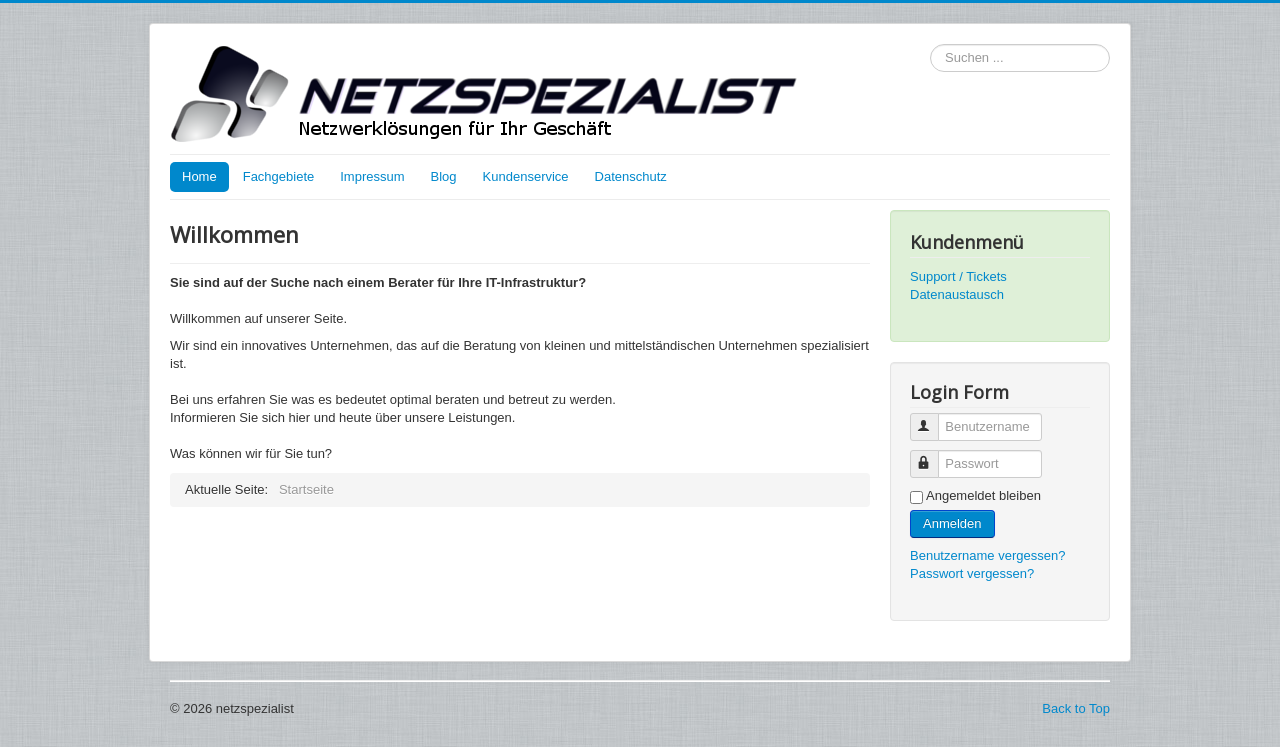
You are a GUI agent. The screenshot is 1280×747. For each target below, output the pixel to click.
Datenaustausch (957, 294)
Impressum (372, 176)
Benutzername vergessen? (987, 555)
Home (199, 176)
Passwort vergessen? (972, 573)
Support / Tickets (958, 276)
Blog (444, 176)
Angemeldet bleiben (983, 495)
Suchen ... (930, 44)
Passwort (933, 455)
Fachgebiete (279, 176)
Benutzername (933, 418)
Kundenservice (526, 176)
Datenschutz (631, 176)
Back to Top (1076, 708)
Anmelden (952, 523)
